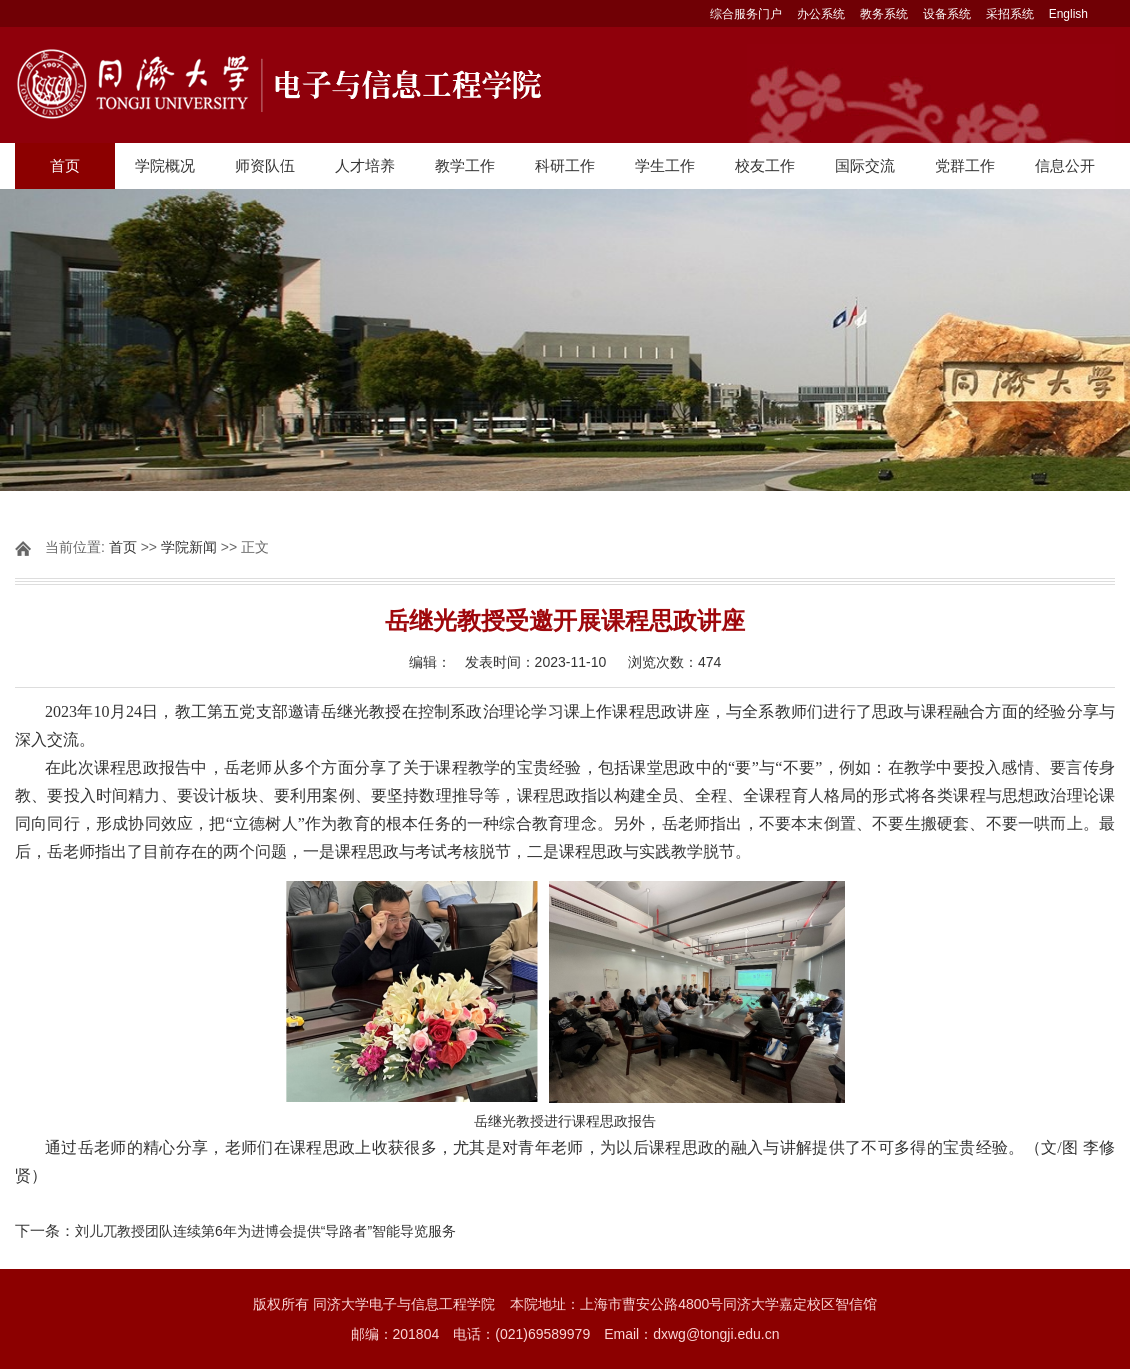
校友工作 (765, 165)
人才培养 (365, 165)
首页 (65, 165)
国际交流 (865, 165)
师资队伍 (265, 165)
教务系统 (884, 14)
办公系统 (821, 14)
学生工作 (665, 165)
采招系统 (1010, 14)
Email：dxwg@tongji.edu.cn (691, 1334)
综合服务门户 (746, 14)
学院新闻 (189, 547)
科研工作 (565, 165)
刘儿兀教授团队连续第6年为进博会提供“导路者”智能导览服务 (265, 1231)
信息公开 (1065, 165)
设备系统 (947, 14)
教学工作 (465, 165)
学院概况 (165, 165)
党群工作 (965, 165)
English (1068, 14)
